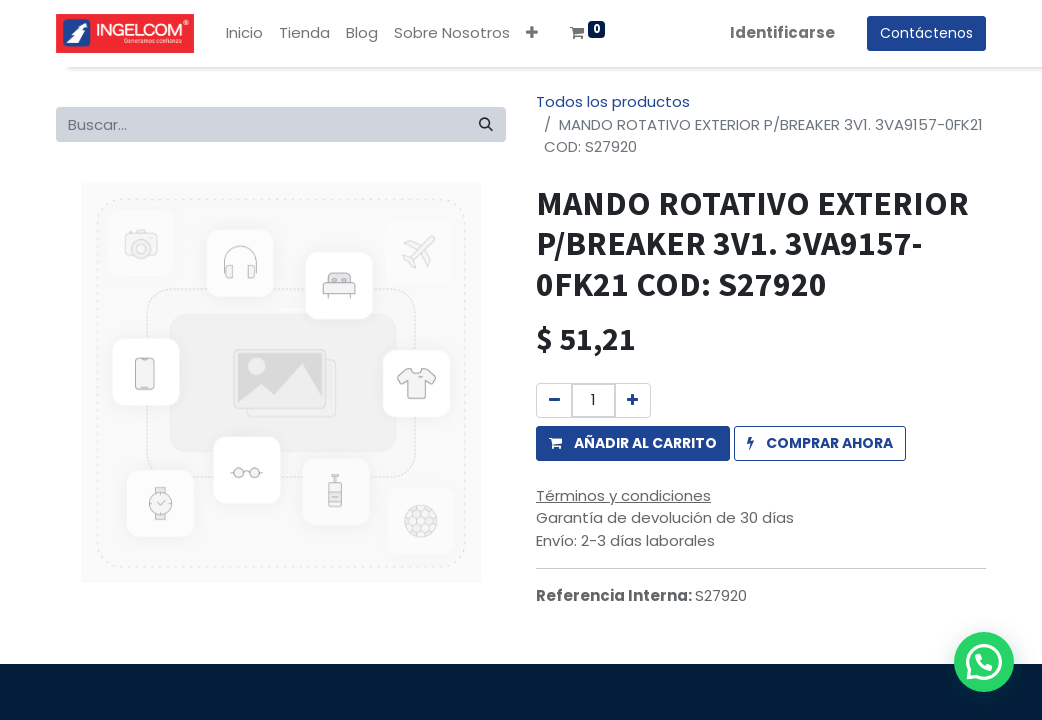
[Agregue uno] (632, 400)
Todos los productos (613, 101)
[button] (532, 33)
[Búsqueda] (486, 124)
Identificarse (782, 32)
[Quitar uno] (554, 400)
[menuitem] (244, 33)
